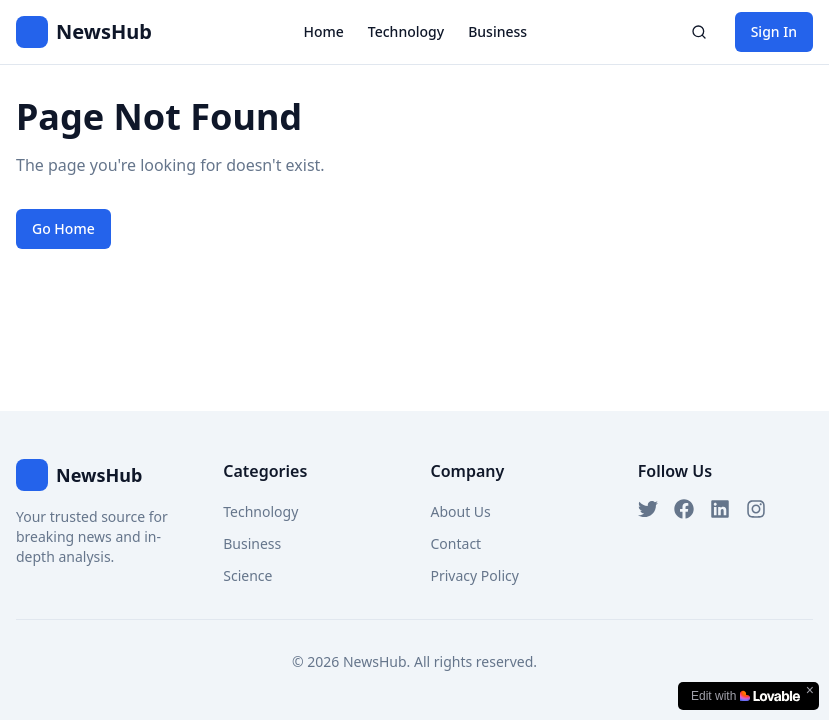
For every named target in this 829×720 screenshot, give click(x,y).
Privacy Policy (475, 575)
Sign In (774, 31)
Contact (456, 543)
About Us (461, 511)
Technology (406, 31)
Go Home (63, 228)
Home (323, 31)
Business (497, 31)
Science (247, 575)
